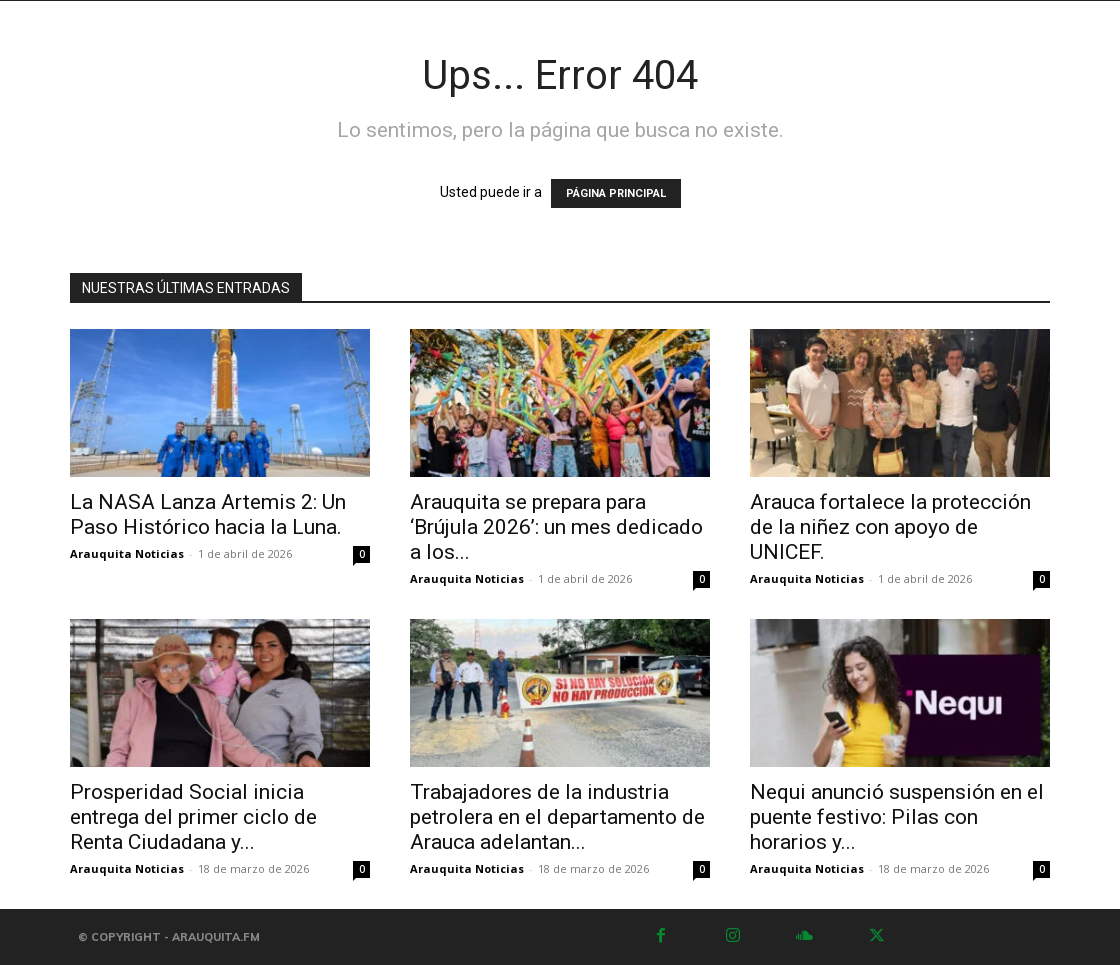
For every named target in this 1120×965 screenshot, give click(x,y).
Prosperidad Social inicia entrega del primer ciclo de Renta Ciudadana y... (193, 817)
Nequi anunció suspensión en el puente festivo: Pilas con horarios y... (897, 817)
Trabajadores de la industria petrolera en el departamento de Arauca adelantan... (557, 817)
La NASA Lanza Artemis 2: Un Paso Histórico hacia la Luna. (208, 514)
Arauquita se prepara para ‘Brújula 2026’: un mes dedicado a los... (556, 527)
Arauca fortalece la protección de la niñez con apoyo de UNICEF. (890, 527)
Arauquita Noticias (127, 553)
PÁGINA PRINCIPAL (616, 193)
